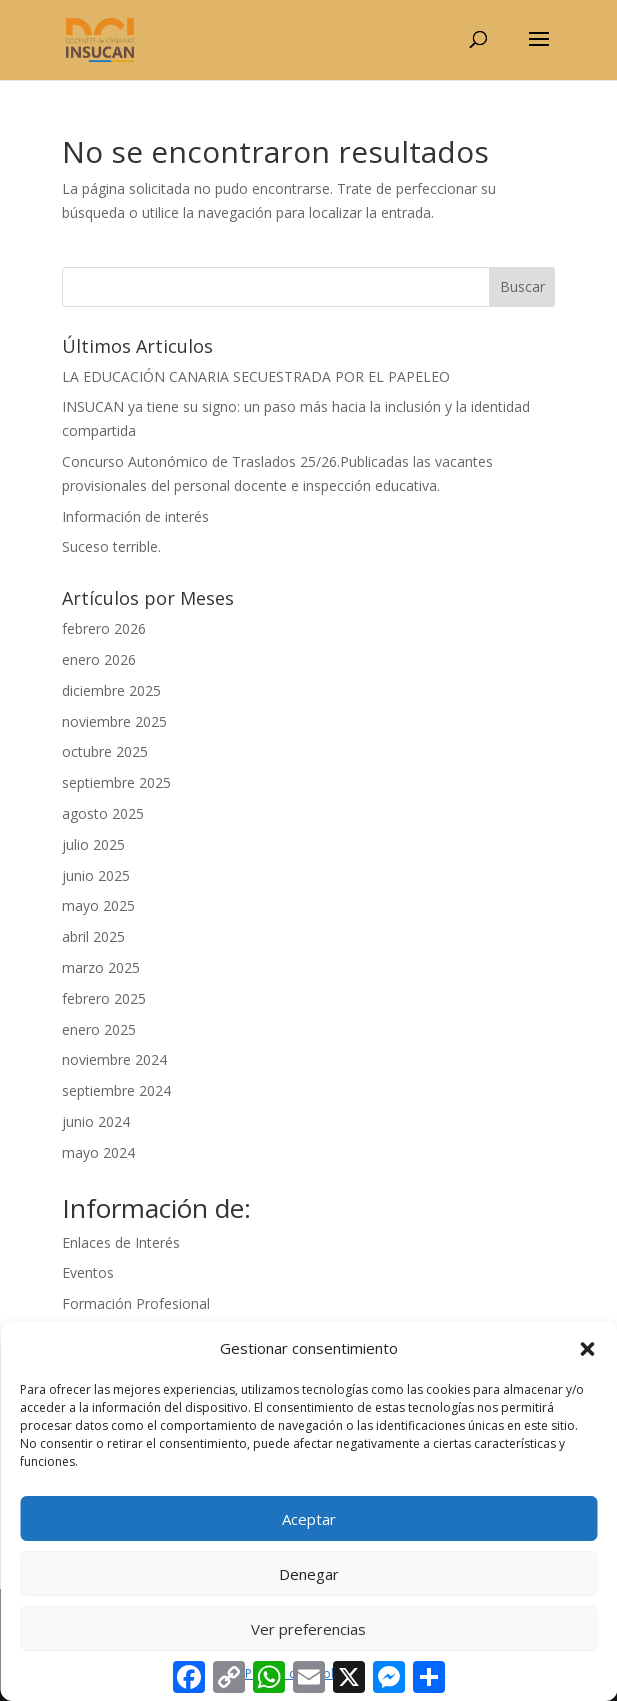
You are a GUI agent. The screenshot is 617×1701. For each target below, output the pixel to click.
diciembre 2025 (111, 690)
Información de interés (135, 516)
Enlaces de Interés (121, 1242)
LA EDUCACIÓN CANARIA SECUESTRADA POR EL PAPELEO (256, 376)
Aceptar (309, 1519)
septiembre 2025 (116, 782)
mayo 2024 (98, 1152)
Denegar (309, 1574)
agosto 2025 (103, 813)
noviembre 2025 (114, 721)
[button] (587, 1349)
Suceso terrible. (111, 546)
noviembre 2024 (114, 1059)
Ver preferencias (308, 1629)
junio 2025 (96, 875)
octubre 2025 (105, 751)
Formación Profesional (136, 1303)
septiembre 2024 (116, 1090)
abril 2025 (93, 936)
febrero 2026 (104, 628)
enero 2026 (99, 659)
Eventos (88, 1272)
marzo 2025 (101, 967)
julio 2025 (93, 844)
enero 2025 (99, 1029)
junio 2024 (96, 1121)
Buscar (522, 286)
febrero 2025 (104, 998)
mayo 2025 (98, 905)
